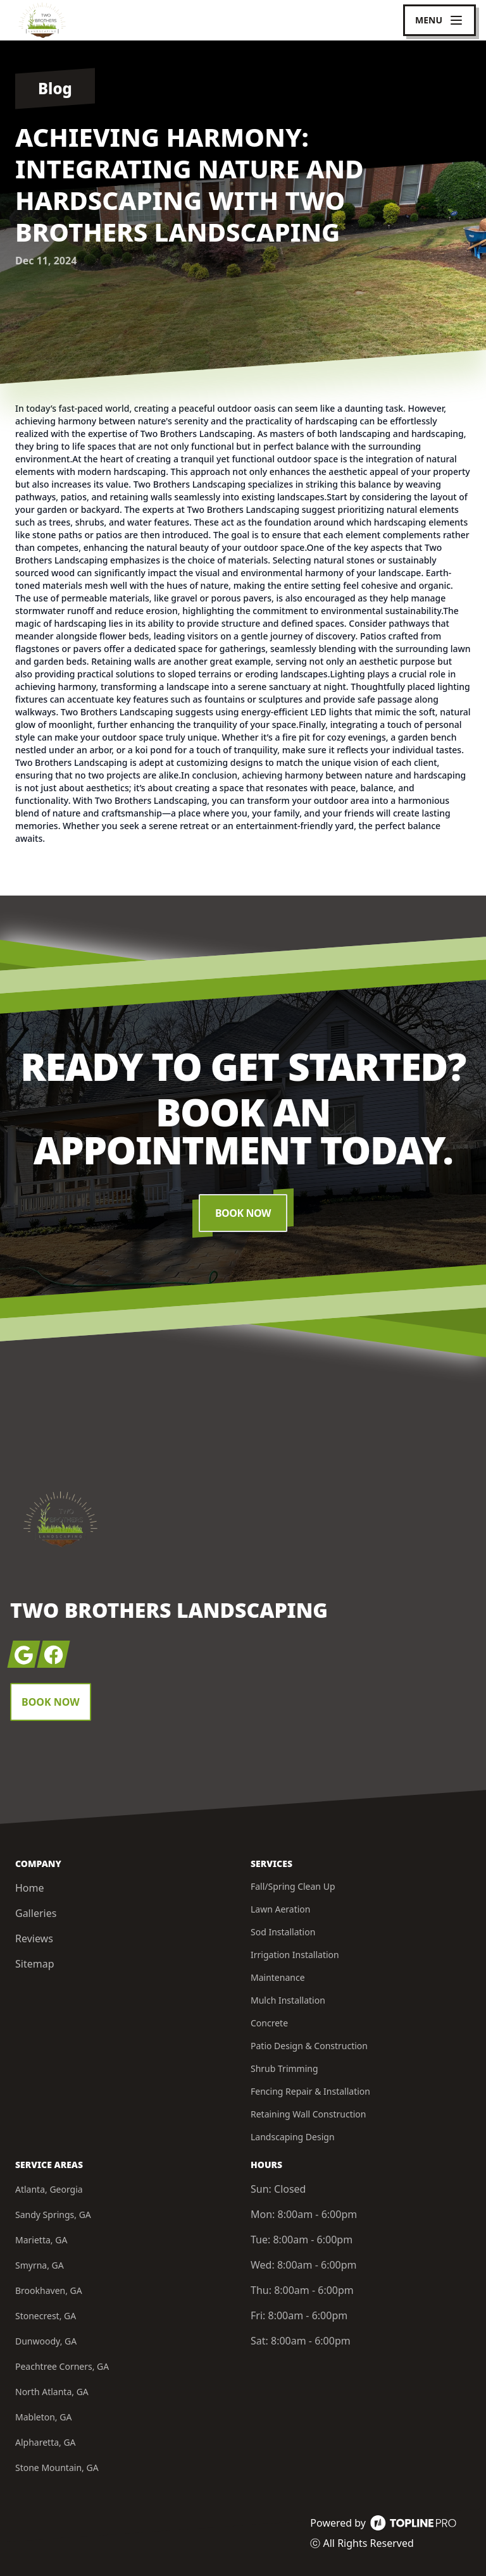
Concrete (269, 2023)
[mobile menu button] (439, 20)
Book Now (243, 1213)
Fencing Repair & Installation (310, 2091)
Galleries (35, 1913)
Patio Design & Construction (309, 2046)
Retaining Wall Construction (308, 2114)
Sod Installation (283, 1932)
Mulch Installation (288, 2000)
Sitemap (34, 1964)
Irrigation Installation (295, 1955)
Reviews (34, 1938)
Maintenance (278, 1977)
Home (29, 1888)
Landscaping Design (293, 2137)
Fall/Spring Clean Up (293, 1886)
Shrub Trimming (284, 2068)
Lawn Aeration (280, 1909)
